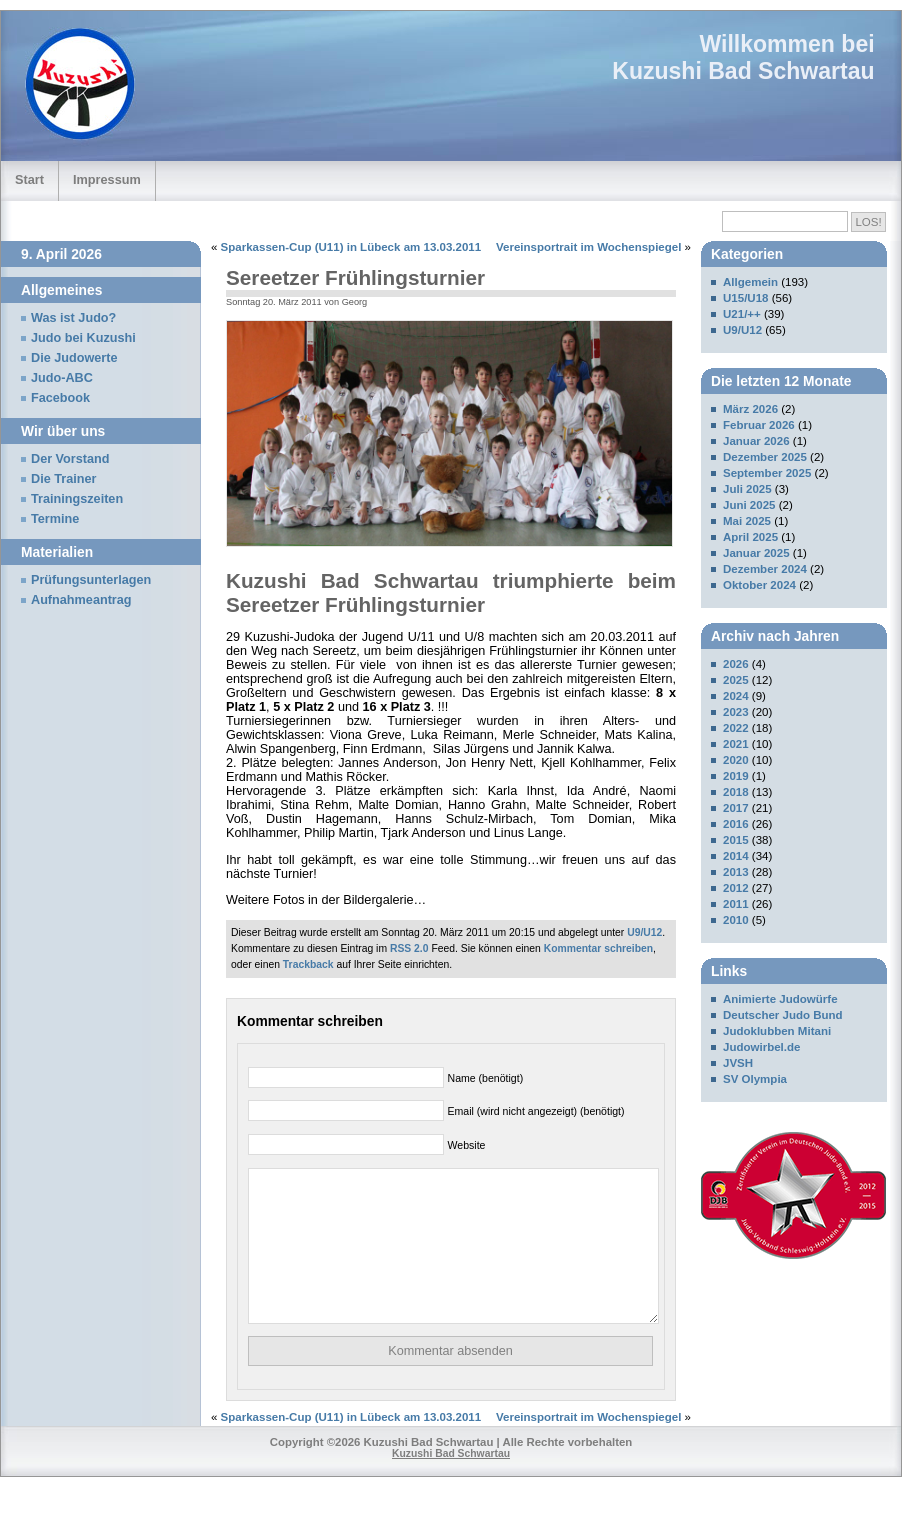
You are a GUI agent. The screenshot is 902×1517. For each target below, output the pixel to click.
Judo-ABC (62, 378)
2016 (736, 824)
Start (29, 179)
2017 (736, 808)
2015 (736, 840)
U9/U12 (644, 932)
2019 (736, 776)
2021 (736, 744)
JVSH (738, 1063)
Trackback (308, 964)
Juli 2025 (747, 489)
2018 (736, 792)
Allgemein (750, 282)
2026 (736, 664)
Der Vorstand (70, 459)
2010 (736, 920)
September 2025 (767, 473)
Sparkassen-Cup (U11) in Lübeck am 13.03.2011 (351, 247)
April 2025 (750, 537)
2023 (736, 712)
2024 (736, 696)
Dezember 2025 (765, 457)
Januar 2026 (756, 441)
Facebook (60, 398)
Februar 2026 (759, 425)
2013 (736, 872)
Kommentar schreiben (598, 948)
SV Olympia (755, 1079)
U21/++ (742, 314)
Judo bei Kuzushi (83, 338)
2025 (736, 680)
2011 (736, 904)
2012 (736, 888)
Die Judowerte (74, 358)
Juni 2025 (749, 505)
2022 (736, 728)
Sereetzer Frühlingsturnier (355, 277)
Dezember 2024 (765, 569)
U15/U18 (745, 298)
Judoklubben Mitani (777, 1031)
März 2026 (750, 409)
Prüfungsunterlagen (91, 580)
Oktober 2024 (759, 585)
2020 (736, 760)
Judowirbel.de (761, 1047)
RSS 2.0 (409, 948)
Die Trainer (63, 479)
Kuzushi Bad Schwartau (743, 71)
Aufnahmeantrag (81, 600)
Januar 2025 (756, 553)
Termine (55, 519)
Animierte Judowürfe (780, 999)
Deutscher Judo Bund (783, 1015)
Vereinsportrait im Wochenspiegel (588, 247)
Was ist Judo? (73, 318)
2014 (736, 856)
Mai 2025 (747, 521)
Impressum (107, 179)
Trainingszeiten (77, 499)
